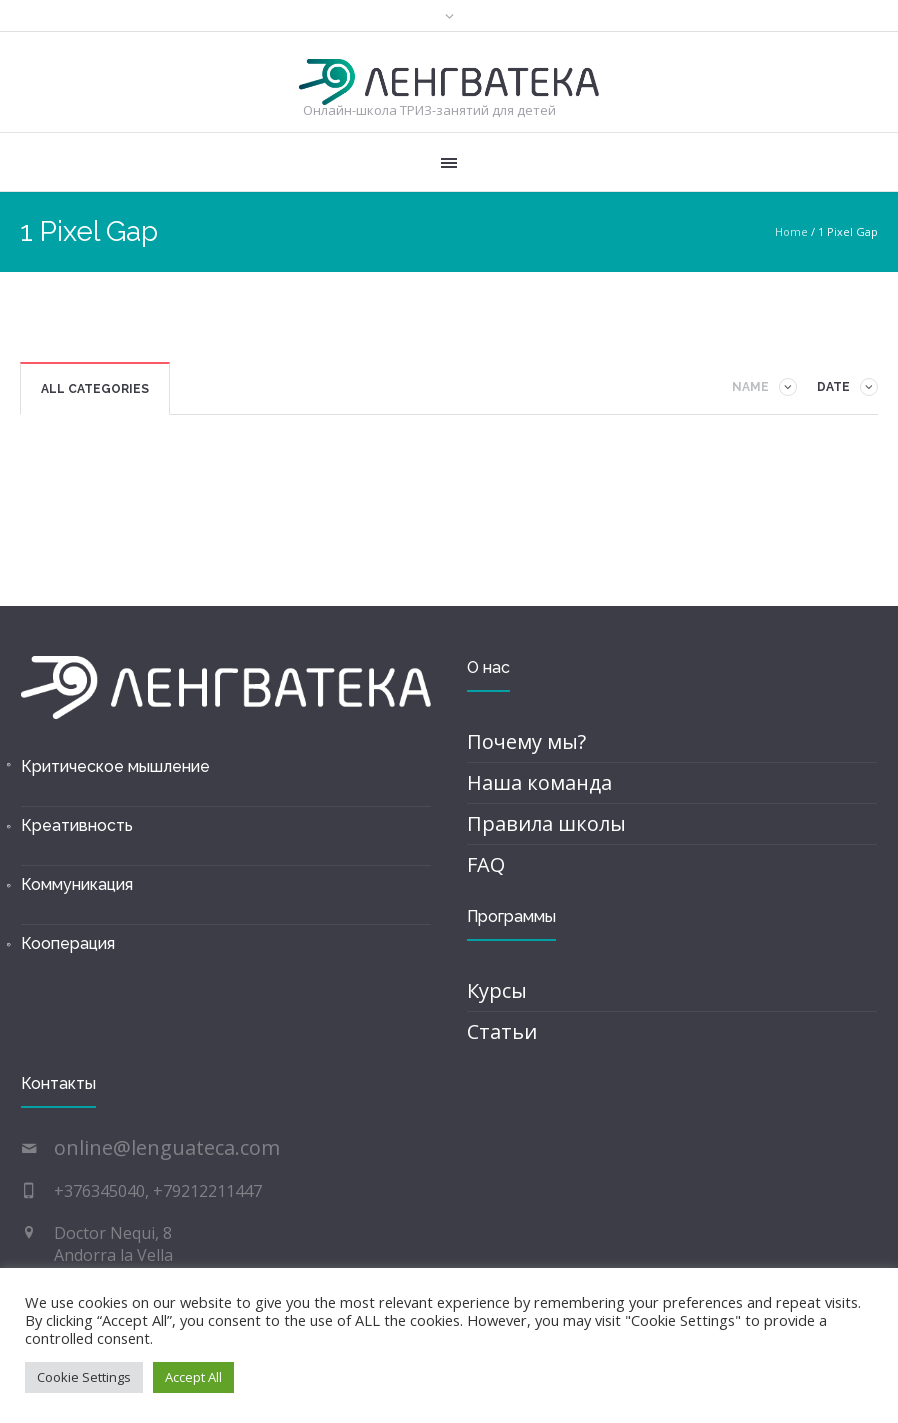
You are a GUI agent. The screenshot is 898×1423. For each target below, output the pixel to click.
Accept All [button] (193, 1377)
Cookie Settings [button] (84, 1377)
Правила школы (546, 823)
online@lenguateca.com (167, 1147)
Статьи (502, 1031)
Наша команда (539, 782)
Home (791, 231)
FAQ (486, 864)
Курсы (497, 990)
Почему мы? (526, 741)
